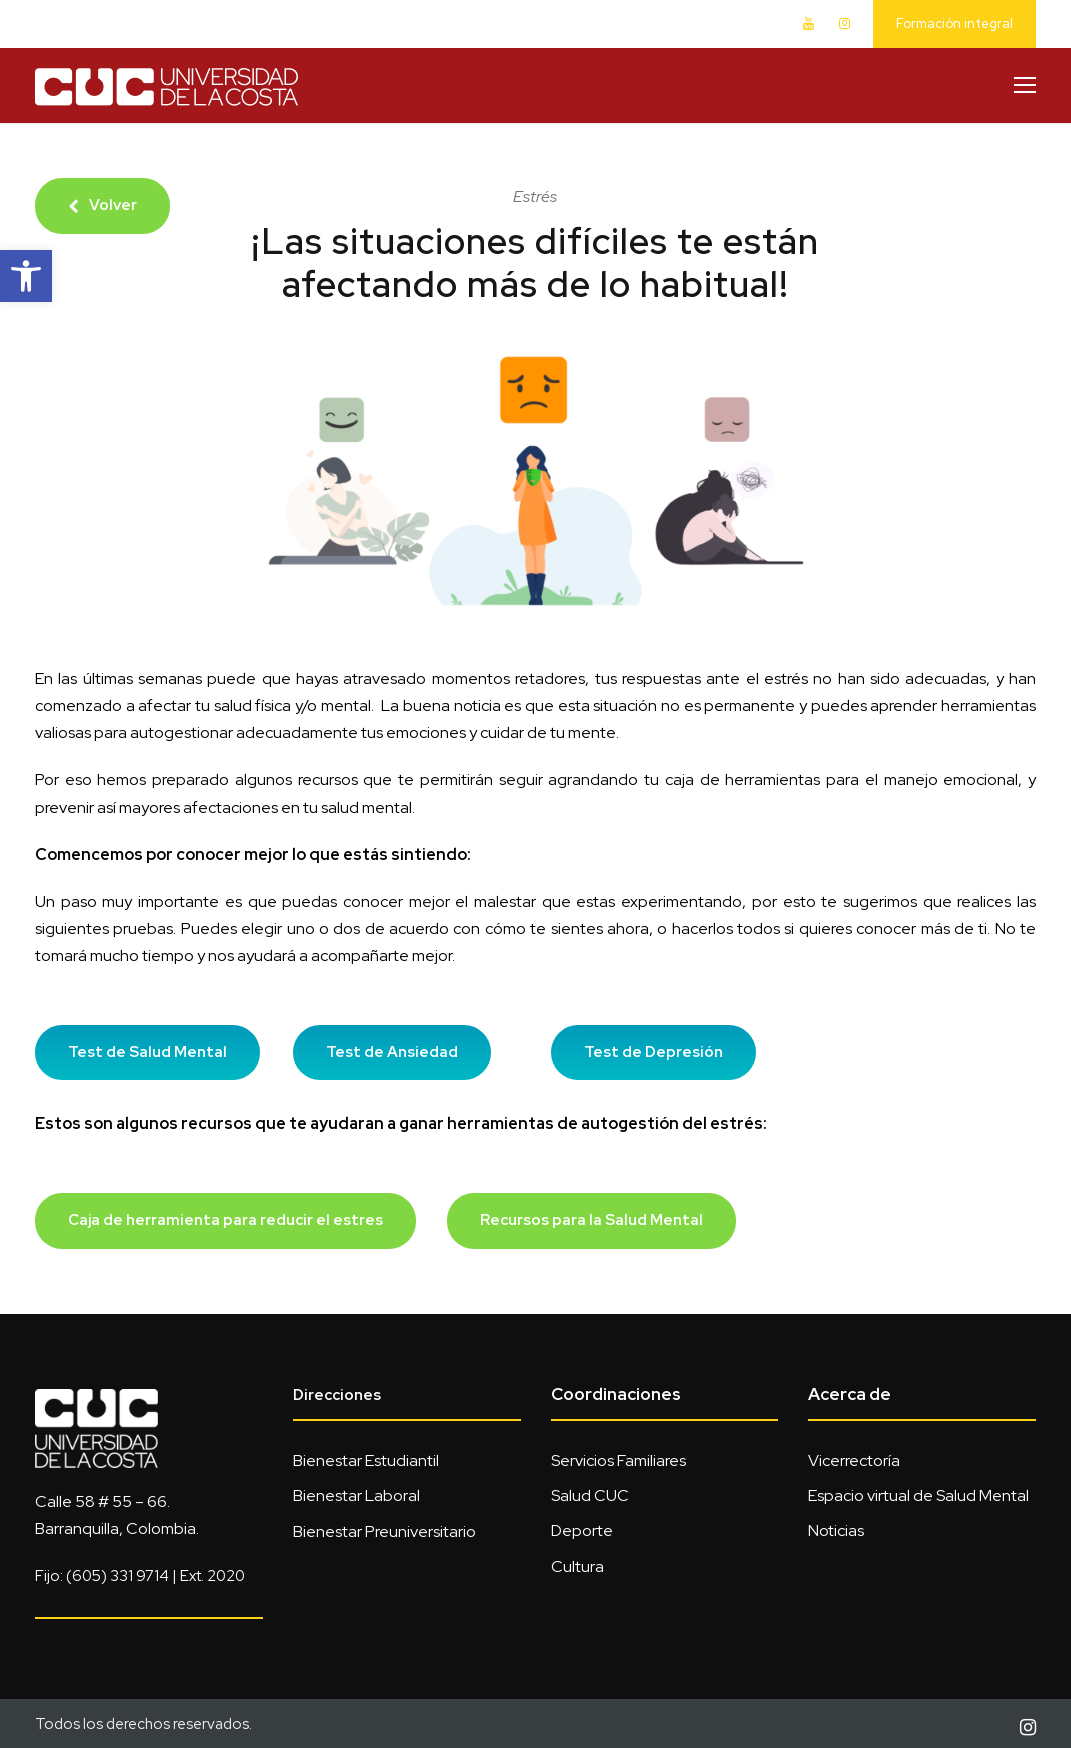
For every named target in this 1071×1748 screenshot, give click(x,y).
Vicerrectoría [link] (854, 1460)
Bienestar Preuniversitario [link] (384, 1531)
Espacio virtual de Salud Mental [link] (918, 1495)
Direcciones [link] (337, 1395)
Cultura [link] (577, 1566)
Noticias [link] (836, 1530)
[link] (26, 276)
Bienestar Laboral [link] (356, 1495)
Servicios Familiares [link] (618, 1460)
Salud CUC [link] (590, 1495)
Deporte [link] (582, 1530)
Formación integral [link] (954, 23)
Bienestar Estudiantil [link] (366, 1460)
